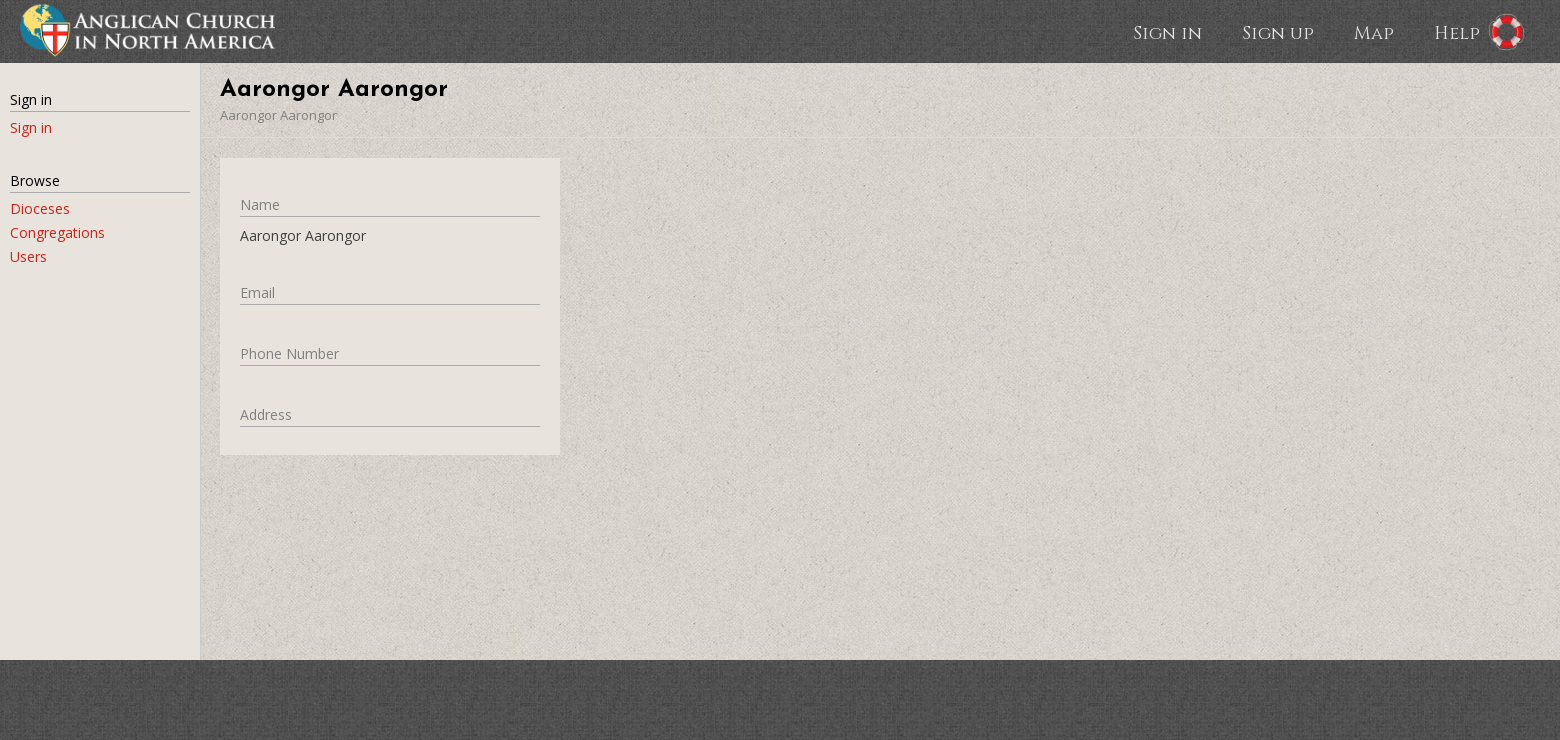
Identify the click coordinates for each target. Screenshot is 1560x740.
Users (28, 256)
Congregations (57, 232)
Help (1457, 32)
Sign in (1167, 32)
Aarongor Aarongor (278, 115)
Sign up (1278, 32)
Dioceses (40, 208)
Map (1374, 32)
